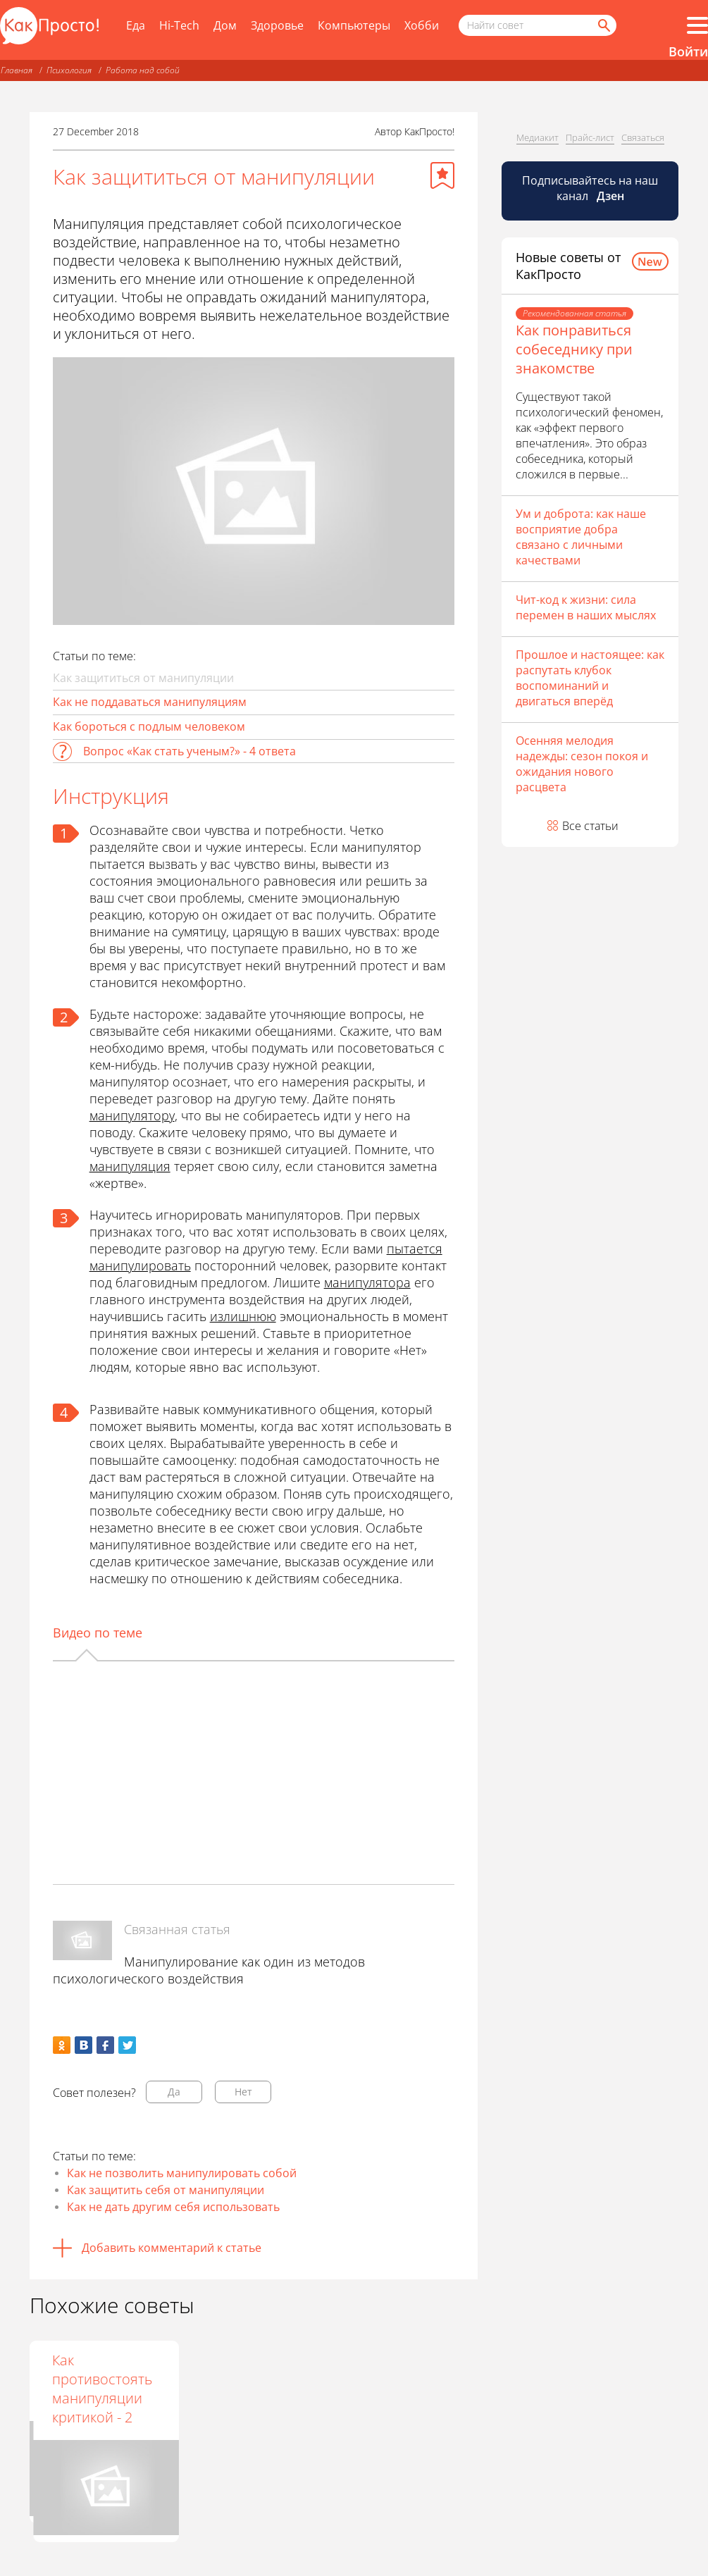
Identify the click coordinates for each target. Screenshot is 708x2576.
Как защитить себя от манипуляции (165, 2190)
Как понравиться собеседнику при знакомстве (574, 349)
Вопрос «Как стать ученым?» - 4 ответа (189, 751)
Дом (225, 25)
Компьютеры (354, 25)
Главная (16, 70)
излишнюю (243, 1316)
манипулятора (367, 1282)
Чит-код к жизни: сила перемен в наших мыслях (586, 607)
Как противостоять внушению (94, 2379)
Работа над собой (143, 70)
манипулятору (132, 1115)
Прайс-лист (590, 137)
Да (174, 2091)
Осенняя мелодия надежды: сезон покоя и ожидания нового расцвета (582, 764)
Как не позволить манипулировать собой (182, 2173)
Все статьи (590, 826)
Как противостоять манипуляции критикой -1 (244, 2389)
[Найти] (603, 25)
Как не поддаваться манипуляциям (150, 702)
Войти (688, 51)
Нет (243, 2091)
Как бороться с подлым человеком (149, 726)
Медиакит (537, 137)
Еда (135, 25)
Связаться (642, 137)
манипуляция (129, 1166)
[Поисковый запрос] (537, 25)
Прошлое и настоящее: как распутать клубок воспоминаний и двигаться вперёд (590, 678)
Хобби (421, 25)
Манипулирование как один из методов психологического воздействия (209, 1970)
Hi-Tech (179, 25)
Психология (69, 70)
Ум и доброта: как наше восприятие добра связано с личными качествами (581, 537)
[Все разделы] (697, 25)
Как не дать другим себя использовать (173, 2207)
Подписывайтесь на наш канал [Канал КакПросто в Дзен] (590, 188)
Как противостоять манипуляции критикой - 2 (395, 2389)
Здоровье (277, 25)
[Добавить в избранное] (442, 175)
